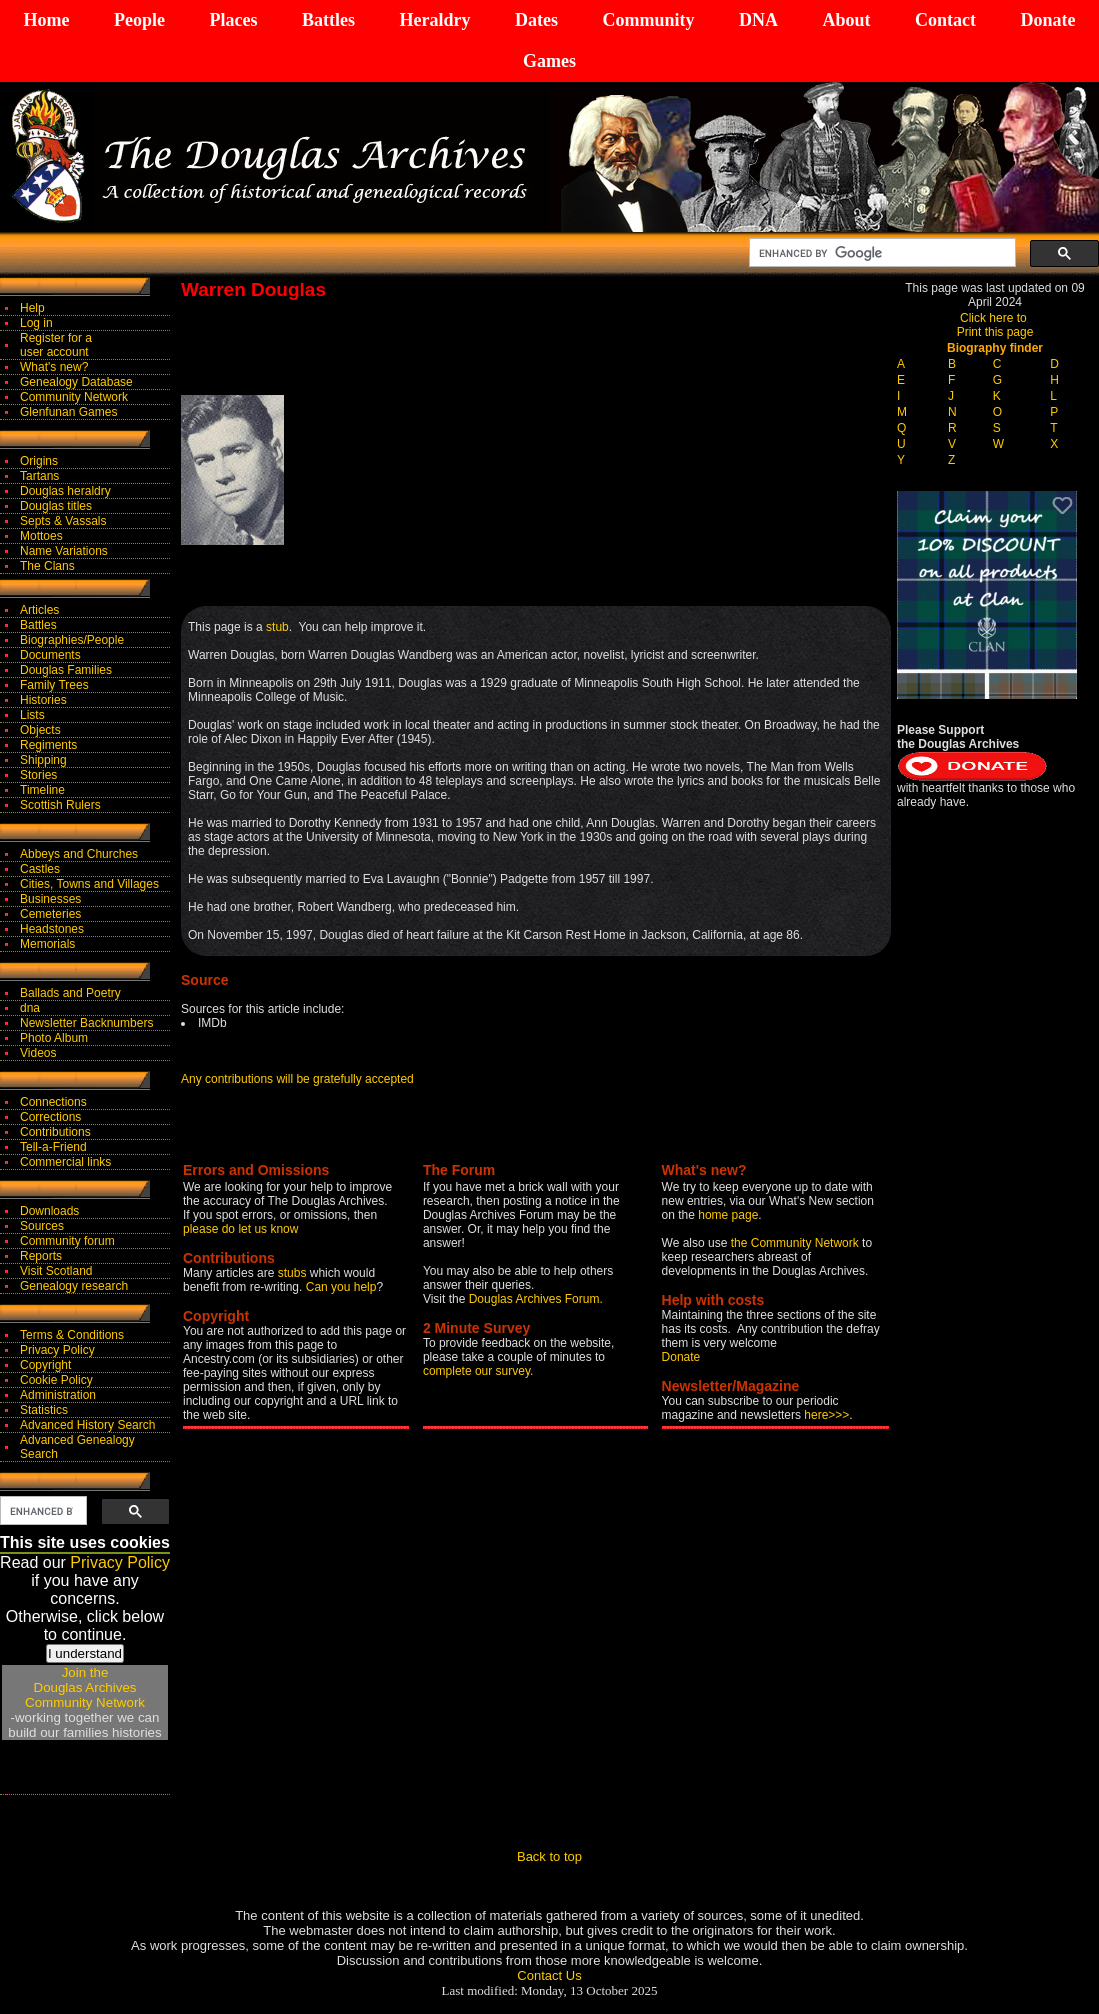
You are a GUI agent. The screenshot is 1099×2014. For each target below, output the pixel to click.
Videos (38, 1053)
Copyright (45, 1365)
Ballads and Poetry (70, 993)
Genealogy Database (76, 382)
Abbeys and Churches (79, 854)
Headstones (52, 929)
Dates (536, 20)
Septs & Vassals (63, 521)
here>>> (826, 1415)
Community (648, 20)
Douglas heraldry (65, 491)
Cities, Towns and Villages (89, 884)
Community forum (67, 1241)
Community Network (74, 397)
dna (30, 1008)
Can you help (341, 1287)
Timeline (42, 790)
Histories (43, 700)
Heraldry (434, 20)
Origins (39, 461)
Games (549, 61)
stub (277, 627)
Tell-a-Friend (53, 1147)
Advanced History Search (87, 1425)
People (139, 20)
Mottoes (41, 536)
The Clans (47, 566)
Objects (40, 730)
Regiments (48, 745)
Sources (42, 1226)
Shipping (43, 760)
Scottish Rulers (60, 805)
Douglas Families (66, 670)
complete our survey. (478, 1371)
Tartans (39, 476)
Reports (41, 1256)
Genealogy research (74, 1286)
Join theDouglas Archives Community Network (85, 1687)
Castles (40, 869)
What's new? (54, 367)
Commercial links (65, 1162)
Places (233, 20)
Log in (36, 323)
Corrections (50, 1117)
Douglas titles (56, 506)
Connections (53, 1102)
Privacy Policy (57, 1350)
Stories (38, 775)
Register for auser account (56, 345)
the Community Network (796, 1243)
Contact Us (549, 1975)
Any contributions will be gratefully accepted (297, 1079)
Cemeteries (50, 914)
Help (32, 308)
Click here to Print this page (995, 325)
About (846, 20)
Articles (39, 610)
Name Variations (64, 551)
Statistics (44, 1410)
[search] (880, 253)
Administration (58, 1395)
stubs (294, 1273)
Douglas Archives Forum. (536, 1299)
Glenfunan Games (68, 412)
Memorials (47, 944)
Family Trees (54, 685)
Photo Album (54, 1038)
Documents (50, 655)
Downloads (49, 1211)
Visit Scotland (56, 1271)
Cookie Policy (56, 1380)
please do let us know (240, 1229)
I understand (85, 1653)
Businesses (50, 899)
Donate (1047, 20)
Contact (945, 20)
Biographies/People (72, 640)
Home (47, 20)
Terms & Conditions (72, 1335)
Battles (328, 20)
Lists (32, 715)
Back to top (549, 1856)
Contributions (55, 1132)
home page (728, 1215)
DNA (758, 20)
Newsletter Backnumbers (86, 1023)
